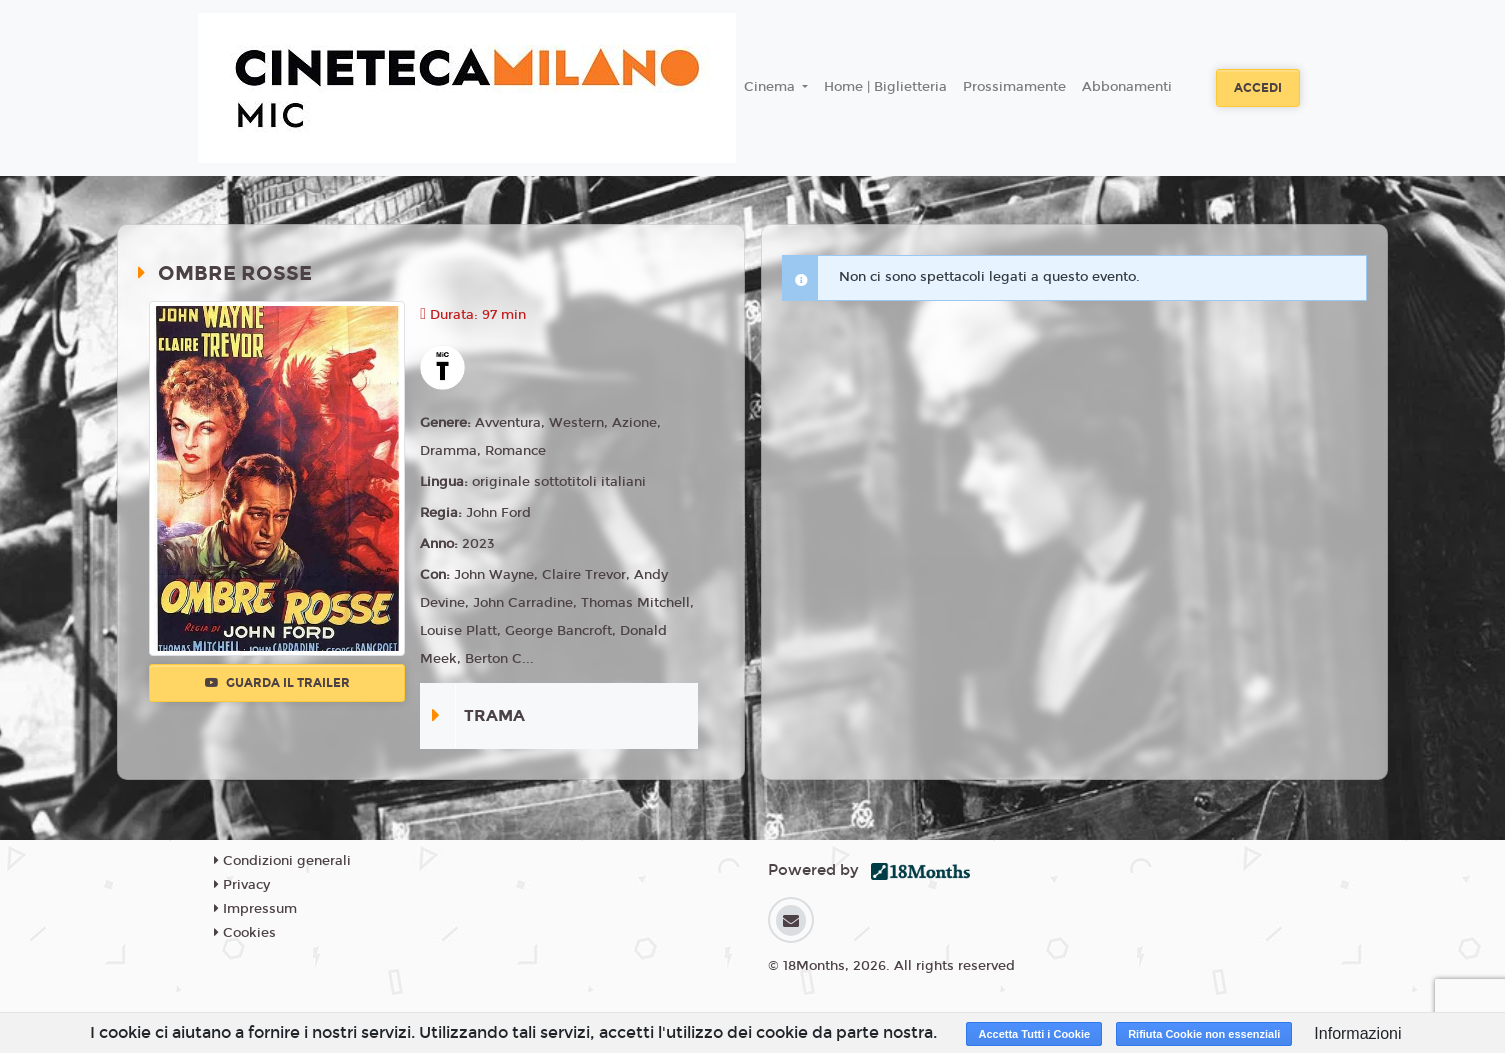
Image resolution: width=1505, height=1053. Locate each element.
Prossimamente (1014, 87)
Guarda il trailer (277, 683)
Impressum (255, 909)
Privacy (242, 885)
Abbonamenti (1127, 87)
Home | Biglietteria (885, 87)
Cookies (245, 933)
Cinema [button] (771, 87)
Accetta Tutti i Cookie (1034, 1034)
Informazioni (1357, 1033)
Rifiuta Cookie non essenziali (1204, 1034)
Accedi (1258, 88)
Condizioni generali (282, 861)
